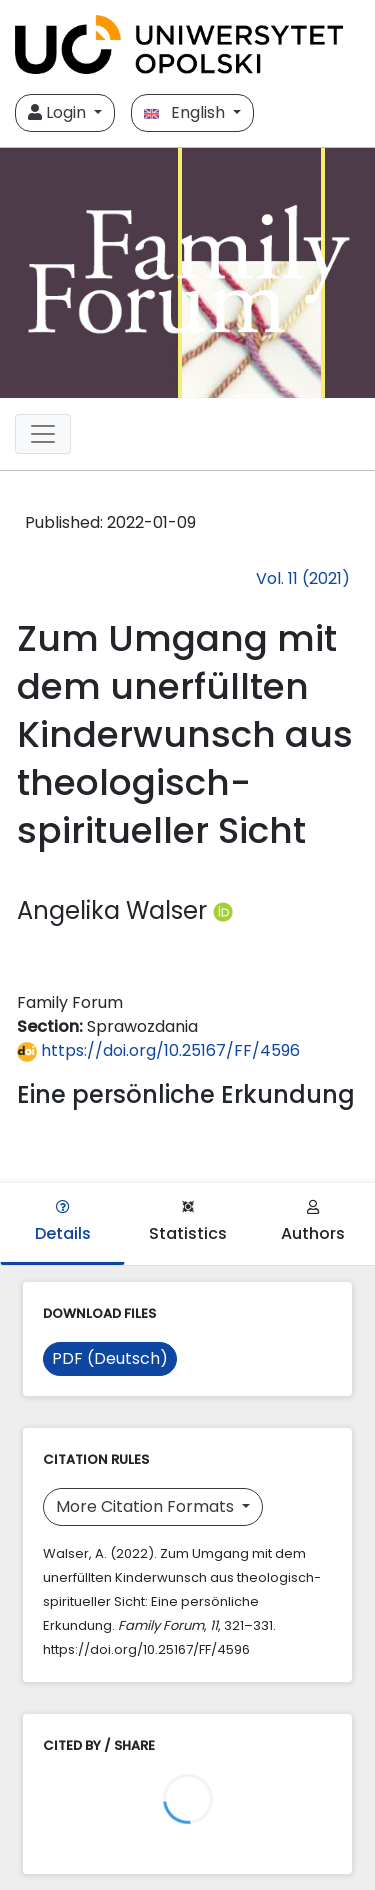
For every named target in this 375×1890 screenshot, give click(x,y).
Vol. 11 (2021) (303, 578)
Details (63, 1222)
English (186, 112)
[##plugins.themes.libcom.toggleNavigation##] (43, 434)
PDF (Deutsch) (110, 1358)
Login (59, 112)
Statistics (188, 1222)
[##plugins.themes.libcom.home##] (187, 273)
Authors (313, 1222)
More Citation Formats (147, 1506)
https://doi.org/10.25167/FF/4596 (158, 1050)
